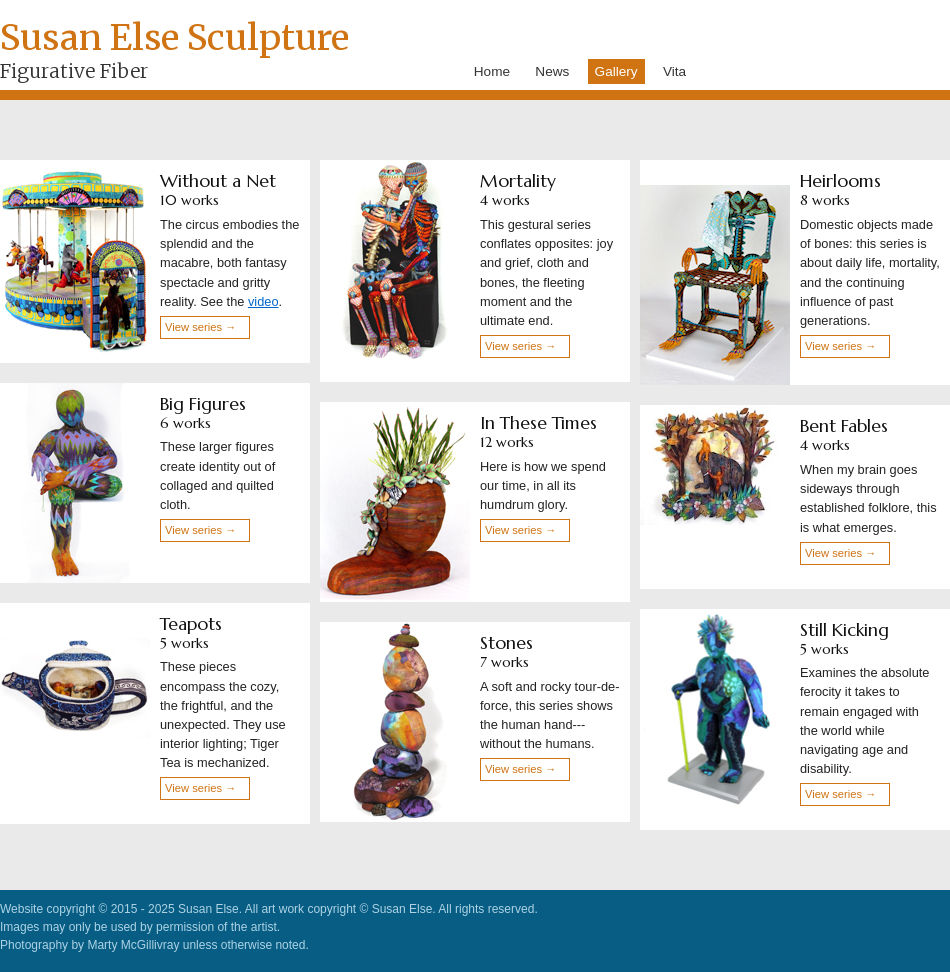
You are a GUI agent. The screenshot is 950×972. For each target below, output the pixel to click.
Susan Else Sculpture (174, 37)
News (552, 71)
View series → (200, 327)
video (263, 301)
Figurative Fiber (74, 71)
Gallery (616, 71)
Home (492, 71)
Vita (674, 71)
